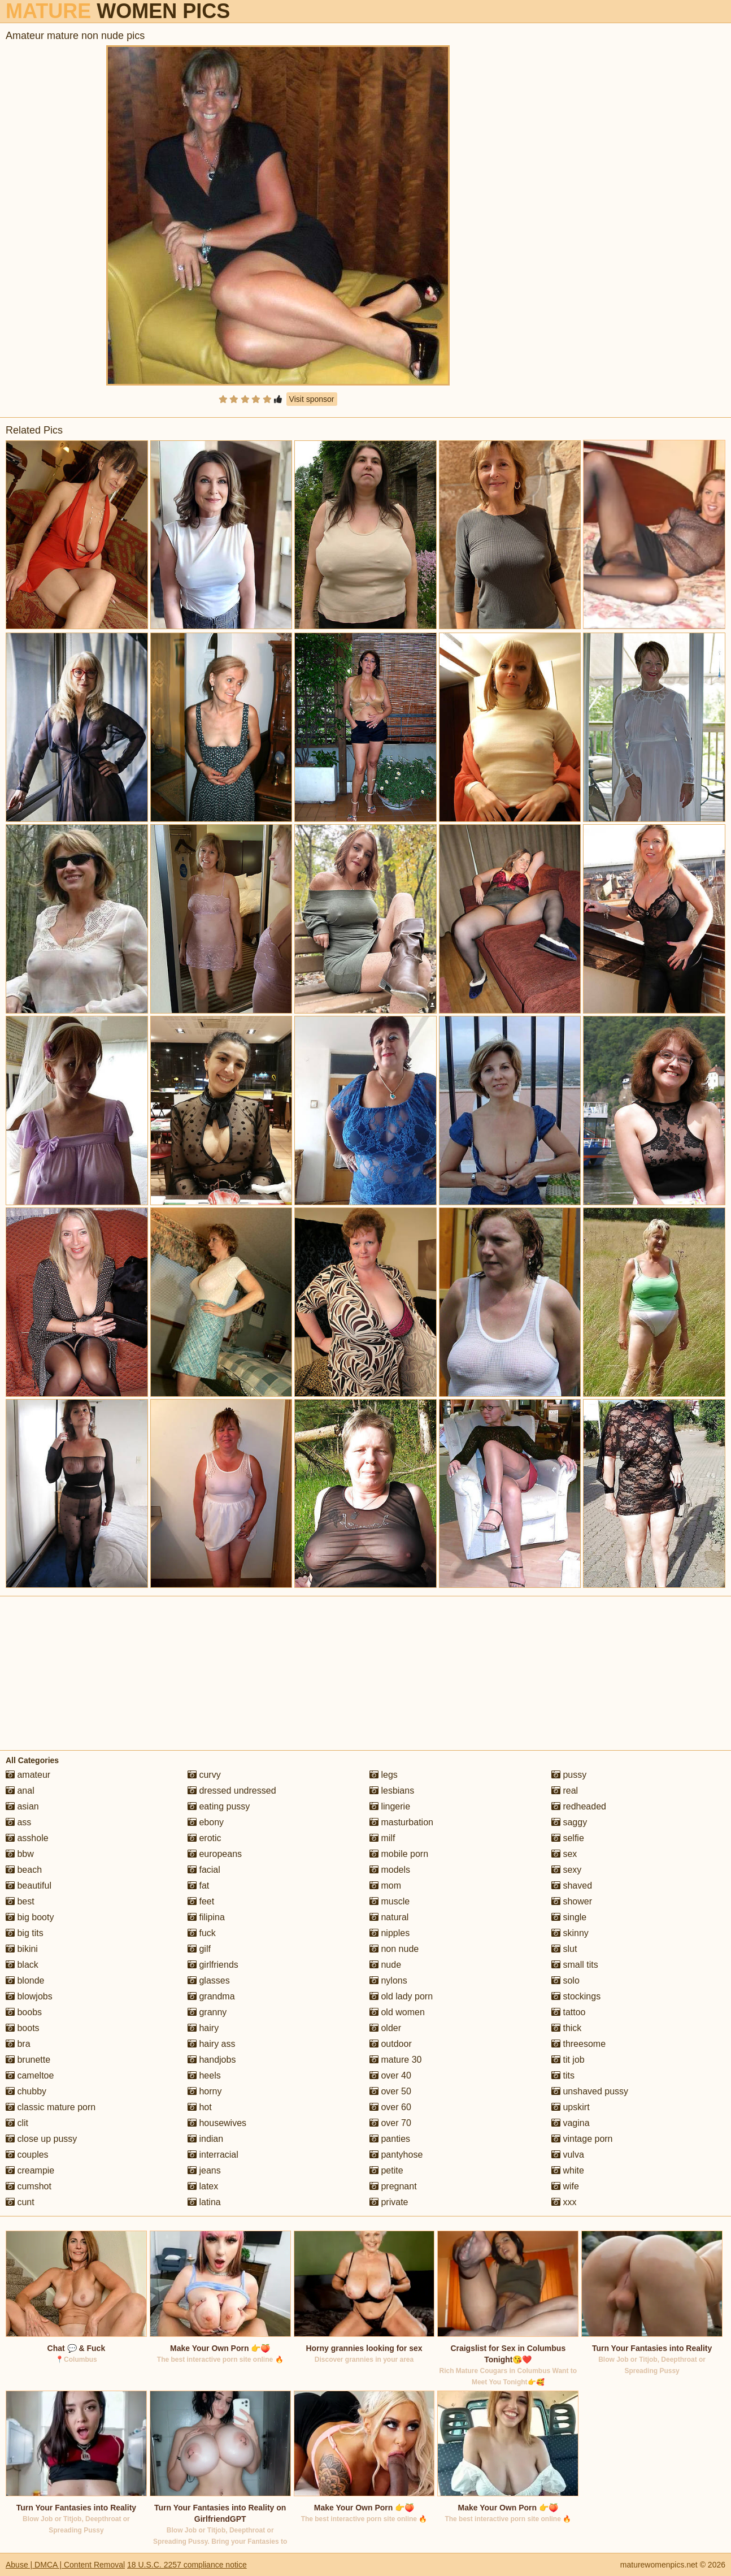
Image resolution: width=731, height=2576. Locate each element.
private (388, 2202)
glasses (209, 1980)
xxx (563, 2202)
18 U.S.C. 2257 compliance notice (187, 2564)
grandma (211, 1996)
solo (565, 1980)
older (385, 2028)
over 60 (390, 2107)
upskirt (570, 2107)
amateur (28, 1775)
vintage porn (582, 2139)
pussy (568, 1775)
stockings (576, 1996)
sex (564, 1854)
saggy (569, 1822)
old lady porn (401, 1996)
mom (385, 1885)
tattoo (568, 2012)
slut (564, 1949)
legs (383, 1775)
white (567, 2170)
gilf (199, 1949)
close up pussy (41, 2139)
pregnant (393, 2186)
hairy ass (211, 2044)
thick (566, 2028)
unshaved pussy (589, 2091)
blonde (25, 1980)
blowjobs (29, 1996)
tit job (568, 2059)
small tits (574, 1964)
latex (203, 2186)
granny (207, 2012)
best (20, 1901)
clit (17, 2123)
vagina (570, 2123)
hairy (203, 2028)
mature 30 (395, 2059)
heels (204, 2075)
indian (205, 2139)
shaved (571, 1885)
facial (204, 1869)
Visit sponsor (311, 399)
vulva (567, 2154)
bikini (22, 1949)
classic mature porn (50, 2107)
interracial (213, 2154)
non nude (394, 1949)
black (22, 1964)
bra (18, 2044)
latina (204, 2202)
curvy (204, 1775)
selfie (567, 1838)
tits (563, 2075)
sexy (566, 1869)
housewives (217, 2123)
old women (397, 2012)
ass (18, 1822)
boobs (24, 2012)
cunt (20, 2202)
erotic (204, 1838)
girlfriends (213, 1964)
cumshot (28, 2186)
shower (571, 1901)
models (389, 1869)
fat (198, 1885)
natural (388, 1917)
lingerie (389, 1806)
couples (27, 2154)
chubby (26, 2091)
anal (20, 1790)
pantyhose (396, 2154)
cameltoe (30, 2075)
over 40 (390, 2075)
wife (565, 2186)
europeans (215, 1854)
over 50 (390, 2091)
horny (204, 2091)
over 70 (390, 2123)
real (564, 1790)
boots (23, 2028)
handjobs (212, 2059)
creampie (30, 2170)
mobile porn (398, 1854)
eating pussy (219, 1806)
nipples (389, 1933)
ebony (206, 1822)
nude (385, 1964)
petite (386, 2170)
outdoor (390, 2044)
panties (389, 2139)
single (568, 1917)
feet (201, 1901)
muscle (389, 1901)
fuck (202, 1933)
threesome (578, 2044)
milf (382, 1838)
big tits (24, 1933)
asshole (27, 1838)
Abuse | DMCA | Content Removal (65, 2564)
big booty (30, 1917)
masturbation (401, 1822)
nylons (388, 1980)
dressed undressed (232, 1790)
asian (22, 1806)
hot (200, 2107)
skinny (570, 1933)
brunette (28, 2059)
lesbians (391, 1790)
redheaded (578, 1806)
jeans (204, 2170)
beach (24, 1869)
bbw (20, 1854)
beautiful (28, 1885)
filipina (206, 1917)
